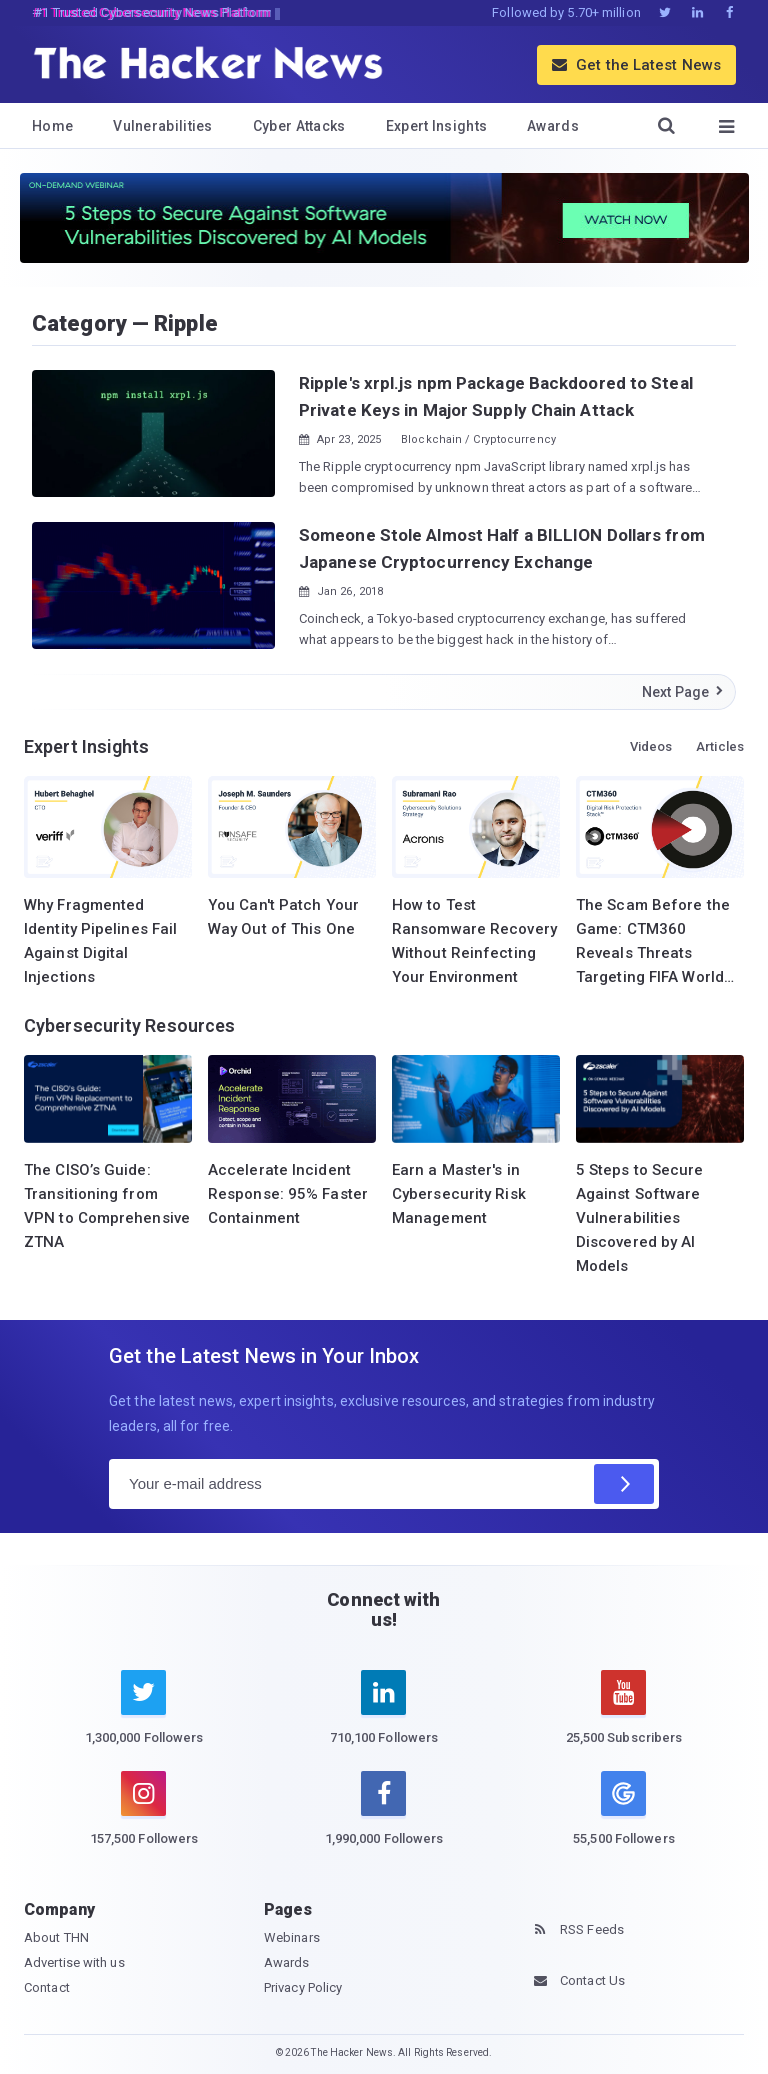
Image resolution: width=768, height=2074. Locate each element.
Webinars (292, 1937)
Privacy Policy (303, 1987)
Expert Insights (437, 126)
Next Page (683, 692)
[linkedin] (384, 1719)
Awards (553, 126)
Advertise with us (74, 1962)
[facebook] (384, 1820)
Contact (47, 1987)
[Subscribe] (624, 1484)
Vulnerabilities (163, 126)
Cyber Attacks (299, 126)
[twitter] (144, 1719)
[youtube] (624, 1719)
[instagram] (144, 1820)
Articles (720, 746)
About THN (56, 1937)
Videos (651, 746)
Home (52, 126)
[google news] (624, 1811)
